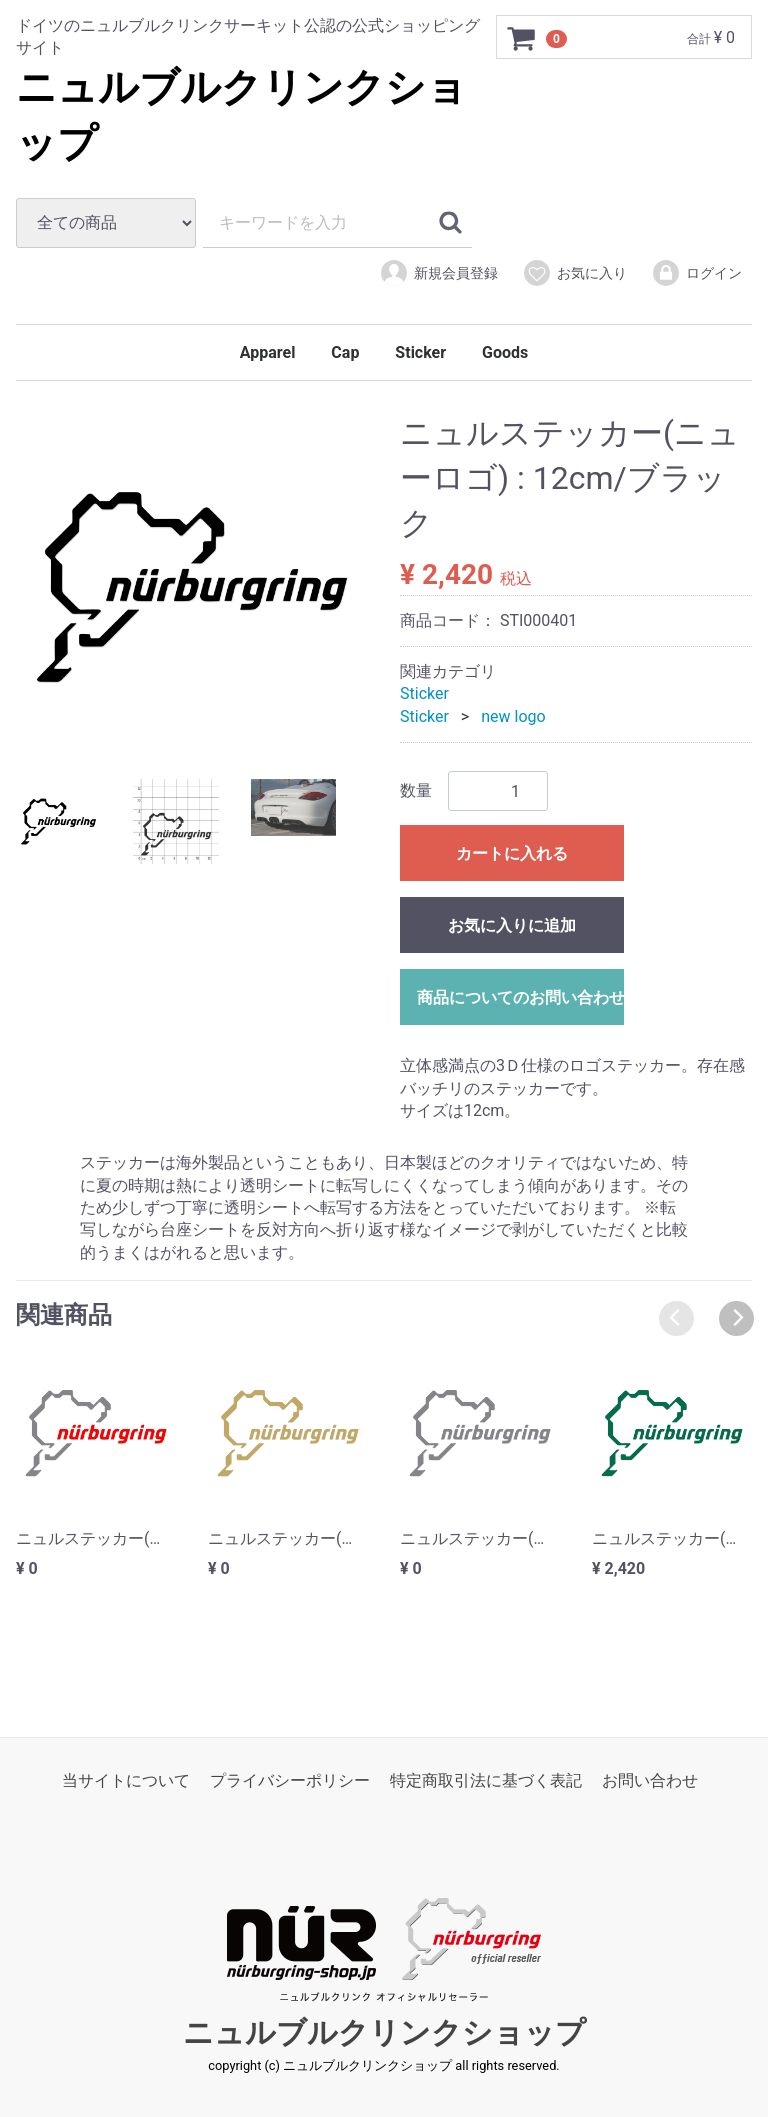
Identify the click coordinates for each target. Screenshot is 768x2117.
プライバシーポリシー (290, 1780)
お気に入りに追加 (512, 925)
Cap (345, 352)
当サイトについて (126, 1780)
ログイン (696, 273)
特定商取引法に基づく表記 (486, 1780)
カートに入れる (512, 853)
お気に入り (574, 273)
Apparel (268, 352)
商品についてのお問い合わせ (520, 997)
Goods (505, 352)
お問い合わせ (650, 1780)
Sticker (420, 352)
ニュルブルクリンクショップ (384, 2033)
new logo (513, 716)
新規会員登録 (438, 273)
